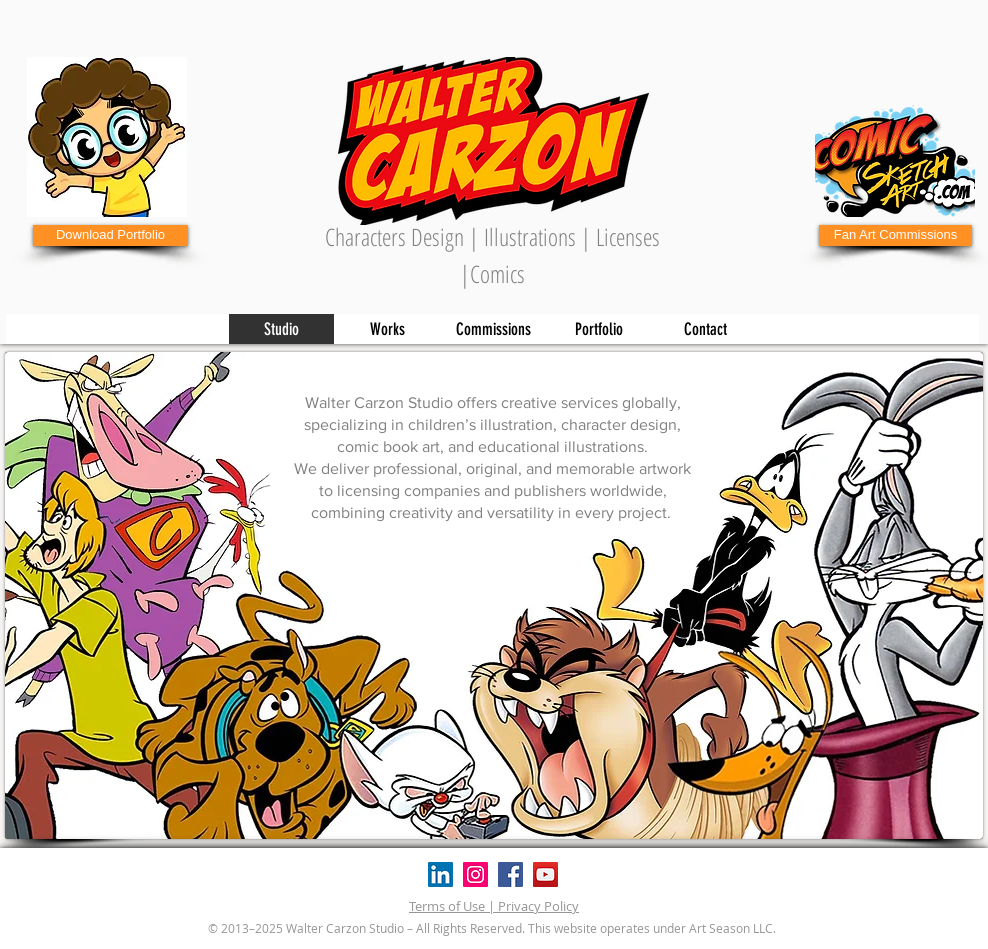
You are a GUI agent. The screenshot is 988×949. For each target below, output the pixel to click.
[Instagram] (475, 874)
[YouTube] (545, 874)
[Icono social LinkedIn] (440, 874)
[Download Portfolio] (110, 235)
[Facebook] (510, 874)
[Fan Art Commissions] (895, 235)
